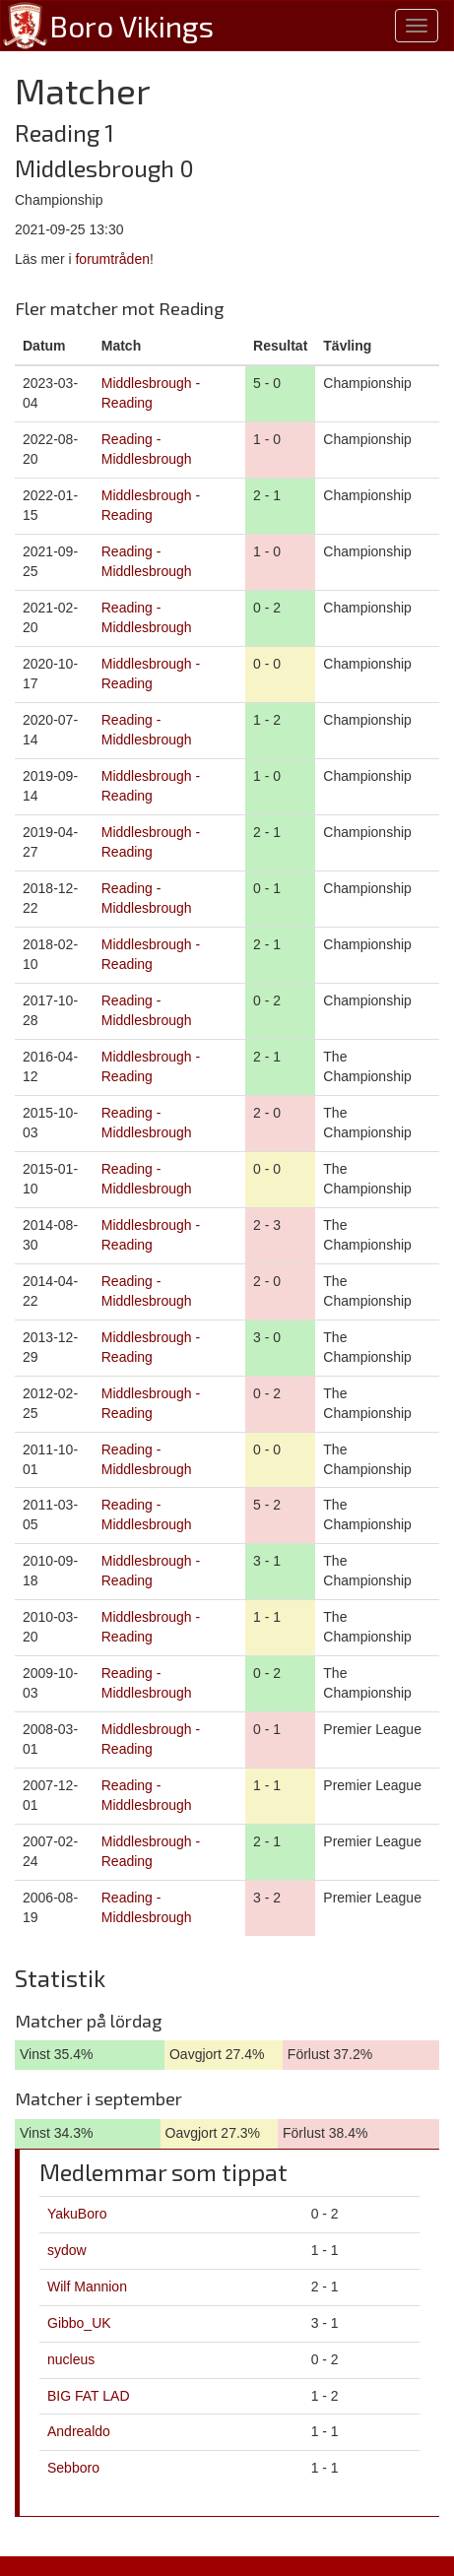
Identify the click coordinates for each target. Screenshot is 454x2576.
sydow (67, 2250)
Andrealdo (78, 2431)
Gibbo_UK (79, 2323)
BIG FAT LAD (88, 2396)
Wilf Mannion (87, 2286)
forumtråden (112, 259)
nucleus (71, 2359)
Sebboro (73, 2468)
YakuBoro (76, 2214)
